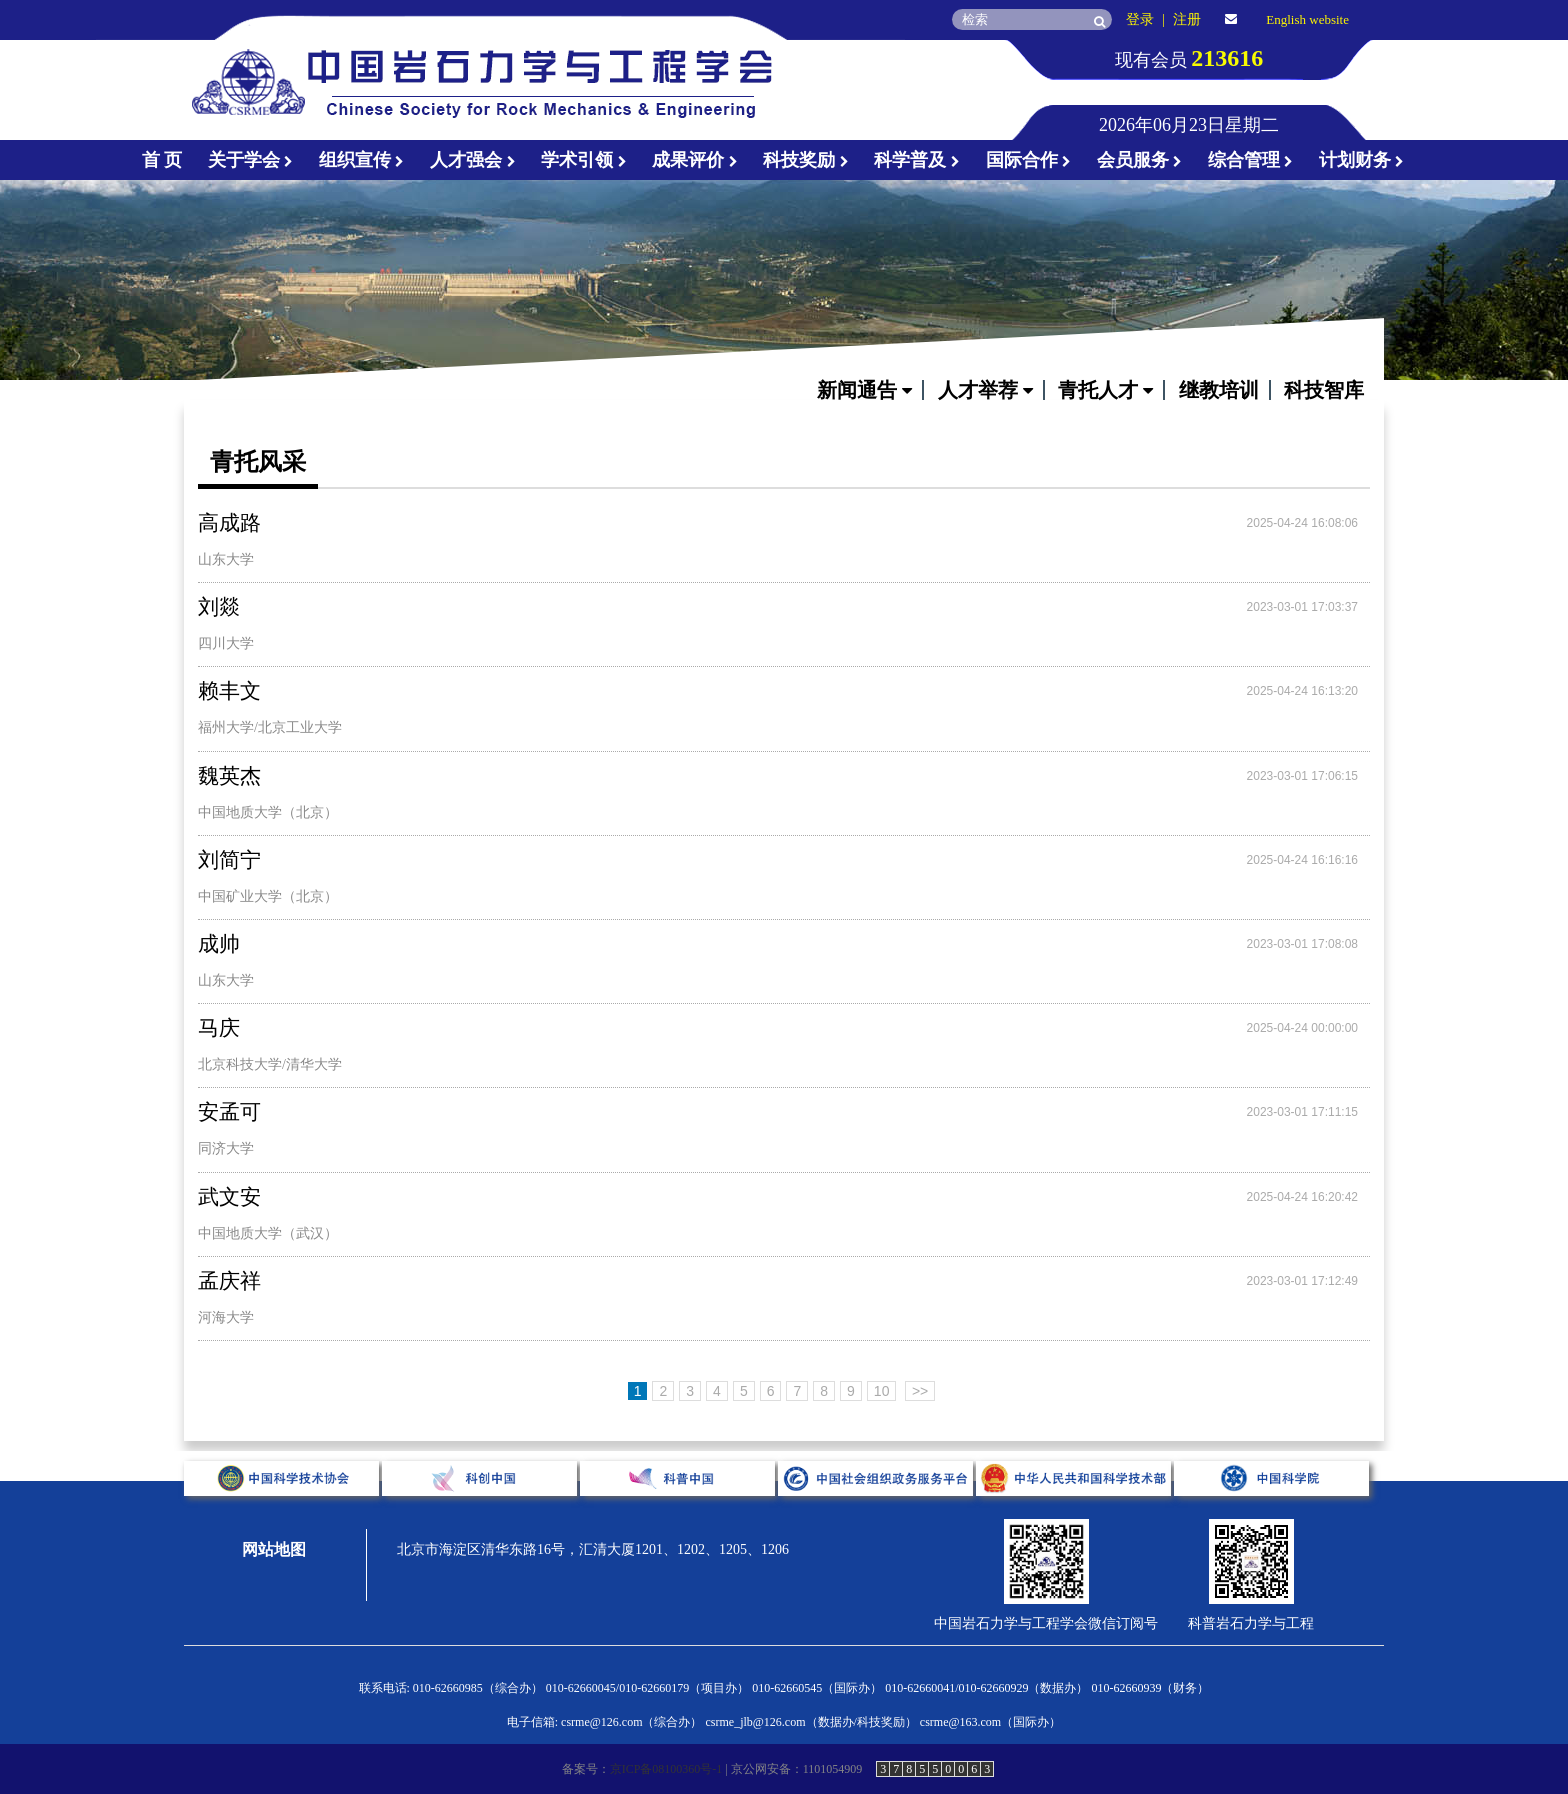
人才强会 (473, 160)
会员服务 (1140, 160)
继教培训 (1219, 390)
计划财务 (1362, 160)
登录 (1140, 19)
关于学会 (251, 160)
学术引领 (584, 160)
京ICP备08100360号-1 (666, 1769)
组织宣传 (362, 160)
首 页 (162, 160)
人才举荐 (985, 390)
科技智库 (1324, 390)
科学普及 (917, 160)
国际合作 (1029, 160)
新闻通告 (864, 390)
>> (920, 1391)
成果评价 (695, 160)
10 (882, 1391)
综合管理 (1251, 160)
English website (1307, 19)
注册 (1187, 19)
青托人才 (1105, 390)
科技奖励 (806, 160)
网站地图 (274, 1549)
